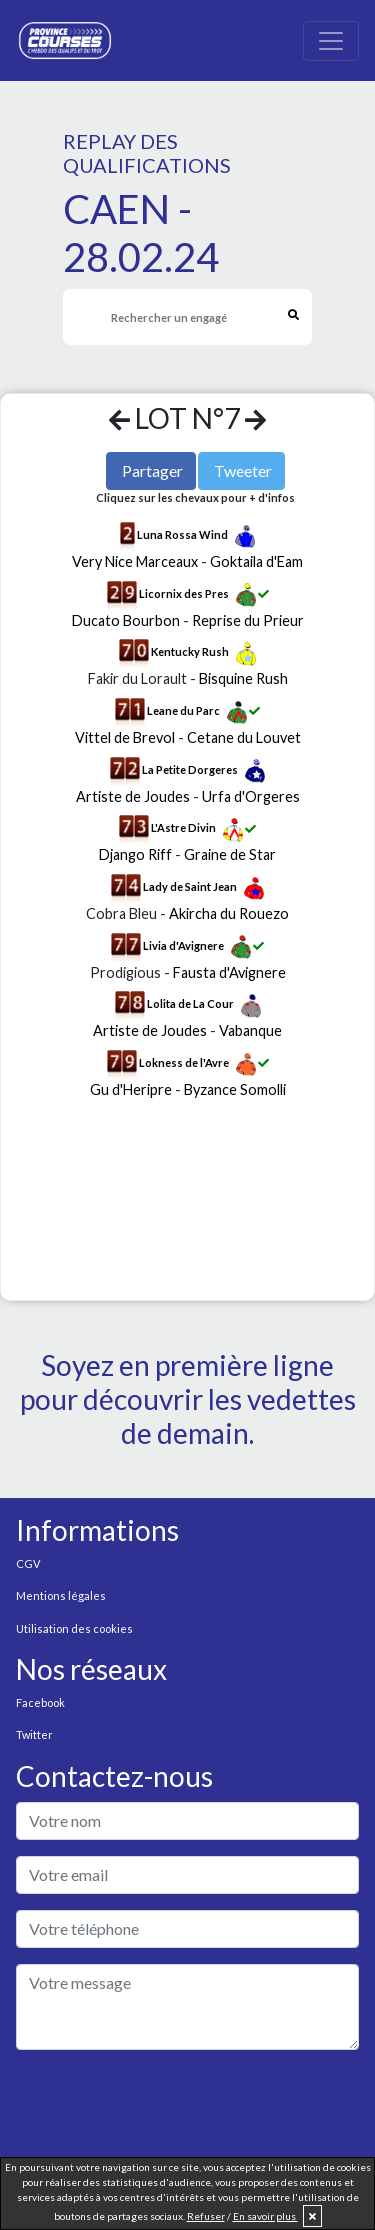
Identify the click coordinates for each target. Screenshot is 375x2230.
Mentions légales (61, 1595)
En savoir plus (265, 2216)
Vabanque (250, 1030)
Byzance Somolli (235, 1089)
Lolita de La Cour (190, 1004)
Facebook (40, 1702)
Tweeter (243, 470)
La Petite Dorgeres (190, 769)
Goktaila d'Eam (256, 561)
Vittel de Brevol (125, 737)
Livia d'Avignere (183, 945)
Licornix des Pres (184, 593)
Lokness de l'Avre (184, 1062)
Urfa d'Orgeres (251, 796)
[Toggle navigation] (331, 41)
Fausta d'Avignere (229, 972)
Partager (152, 470)
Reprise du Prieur (248, 620)
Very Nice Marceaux (135, 561)
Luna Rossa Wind (182, 534)
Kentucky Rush (190, 652)
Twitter (34, 1734)
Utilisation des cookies (74, 1628)
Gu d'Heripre (131, 1089)
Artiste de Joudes (133, 796)
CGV (28, 1563)
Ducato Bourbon (126, 620)
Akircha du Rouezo (229, 913)
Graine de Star (230, 854)
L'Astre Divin (183, 828)
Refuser (206, 2216)
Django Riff (135, 854)
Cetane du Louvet (244, 737)
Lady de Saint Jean (190, 886)
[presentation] (168, 2105)
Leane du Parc (183, 710)
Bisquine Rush (243, 678)
